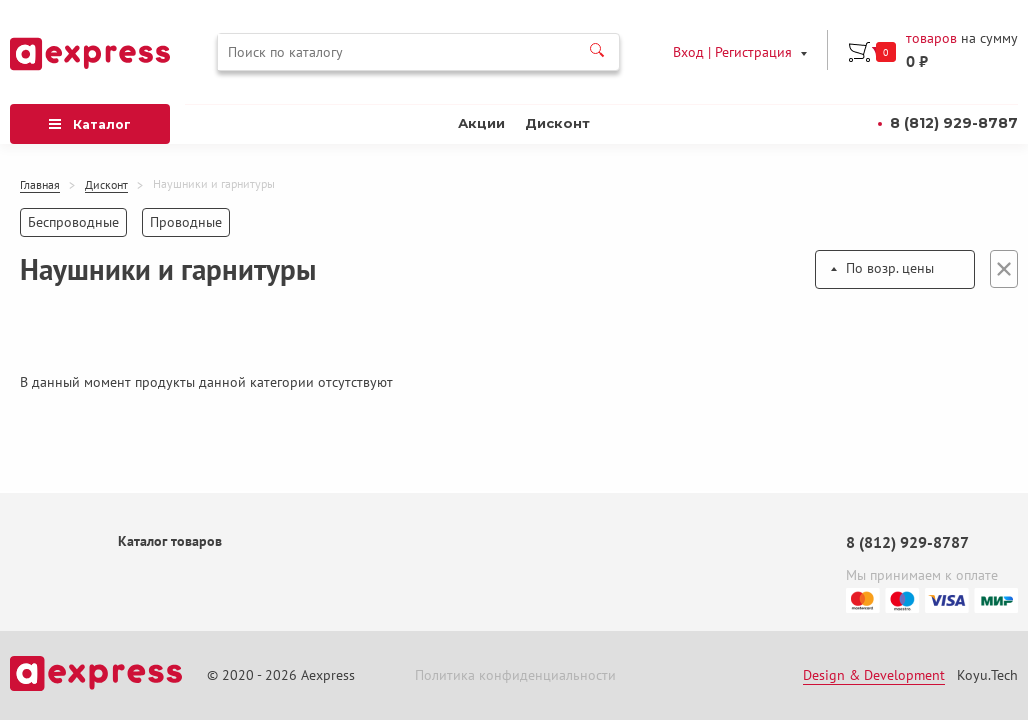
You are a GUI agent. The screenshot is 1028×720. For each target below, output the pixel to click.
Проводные (186, 222)
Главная (40, 185)
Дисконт (557, 123)
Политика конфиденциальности (515, 675)
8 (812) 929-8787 (954, 123)
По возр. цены (890, 268)
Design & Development (874, 675)
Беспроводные (73, 222)
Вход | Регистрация (732, 52)
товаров (931, 38)
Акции (481, 123)
